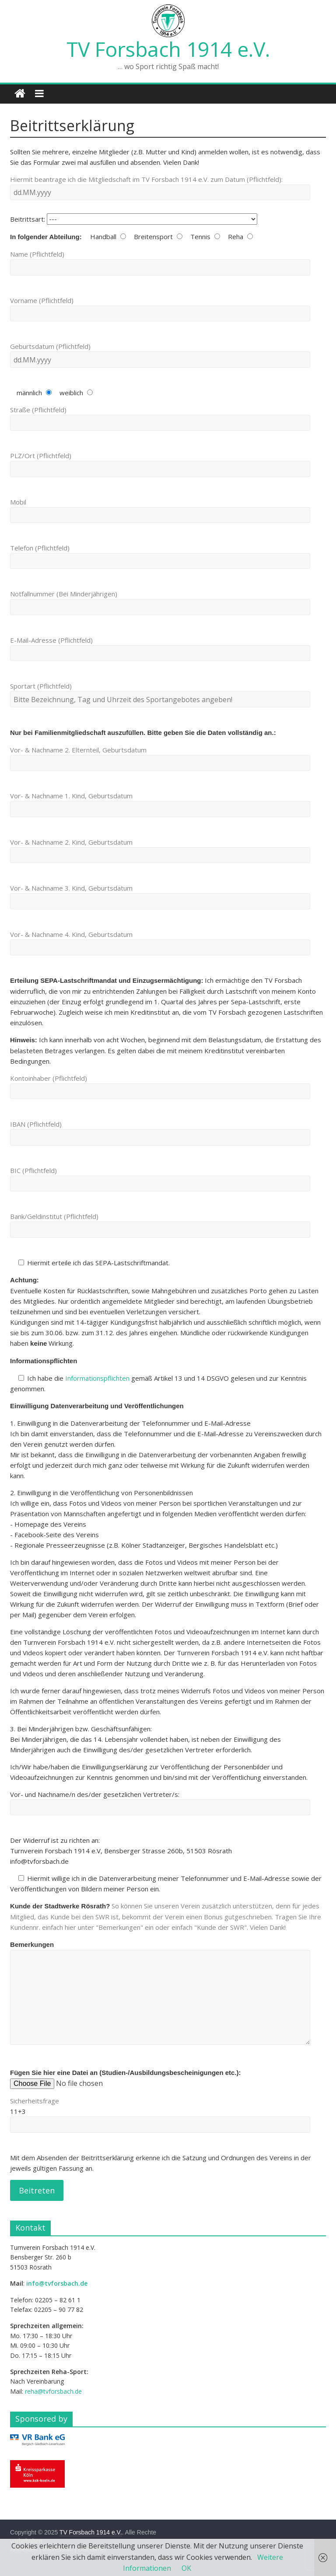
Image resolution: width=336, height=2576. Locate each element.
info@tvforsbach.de (57, 2283)
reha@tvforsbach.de (53, 2391)
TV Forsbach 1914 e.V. (168, 49)
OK (186, 2568)
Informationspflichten (97, 1378)
